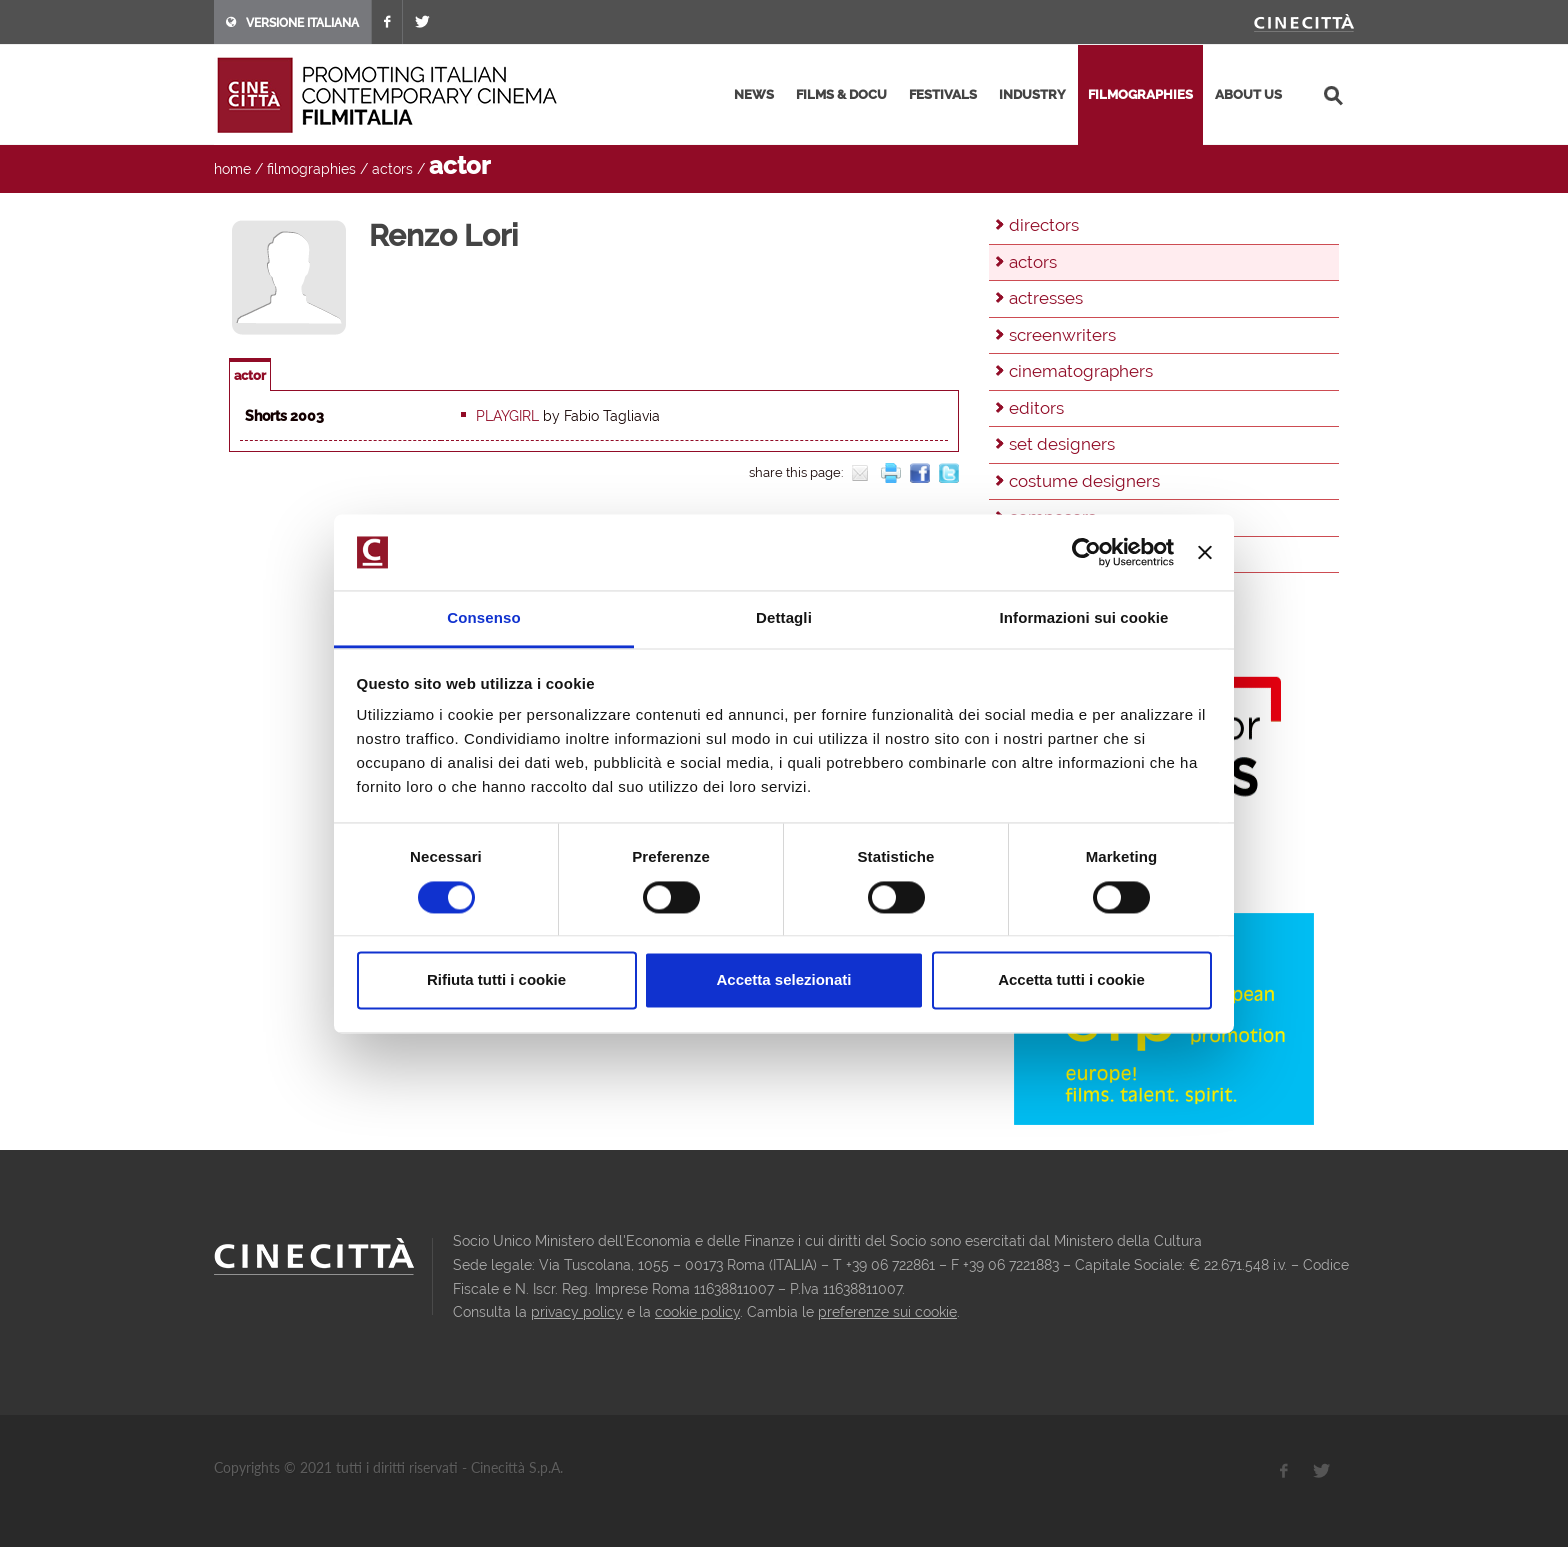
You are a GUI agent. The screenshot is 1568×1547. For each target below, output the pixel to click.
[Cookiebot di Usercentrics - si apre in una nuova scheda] (1086, 552)
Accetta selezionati (783, 980)
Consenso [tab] (483, 618)
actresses (1046, 298)
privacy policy (577, 1312)
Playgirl (507, 416)
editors (1036, 408)
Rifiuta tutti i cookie (496, 980)
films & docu (841, 94)
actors (392, 169)
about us (1248, 94)
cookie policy (697, 1312)
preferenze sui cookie (887, 1312)
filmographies (1140, 94)
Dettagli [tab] (784, 618)
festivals (943, 94)
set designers (1062, 444)
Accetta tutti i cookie (1071, 980)
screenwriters (1062, 335)
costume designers (1084, 481)
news (754, 94)
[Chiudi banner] (1205, 552)
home (232, 169)
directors (1044, 225)
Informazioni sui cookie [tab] (1084, 618)
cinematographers (1081, 371)
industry (1032, 94)
